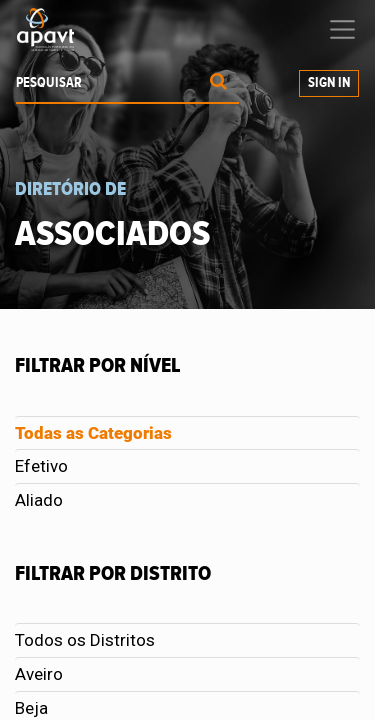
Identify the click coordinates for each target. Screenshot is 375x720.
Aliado (39, 500)
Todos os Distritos (85, 640)
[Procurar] (218, 83)
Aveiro (39, 674)
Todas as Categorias (93, 433)
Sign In (329, 83)
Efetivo (41, 466)
